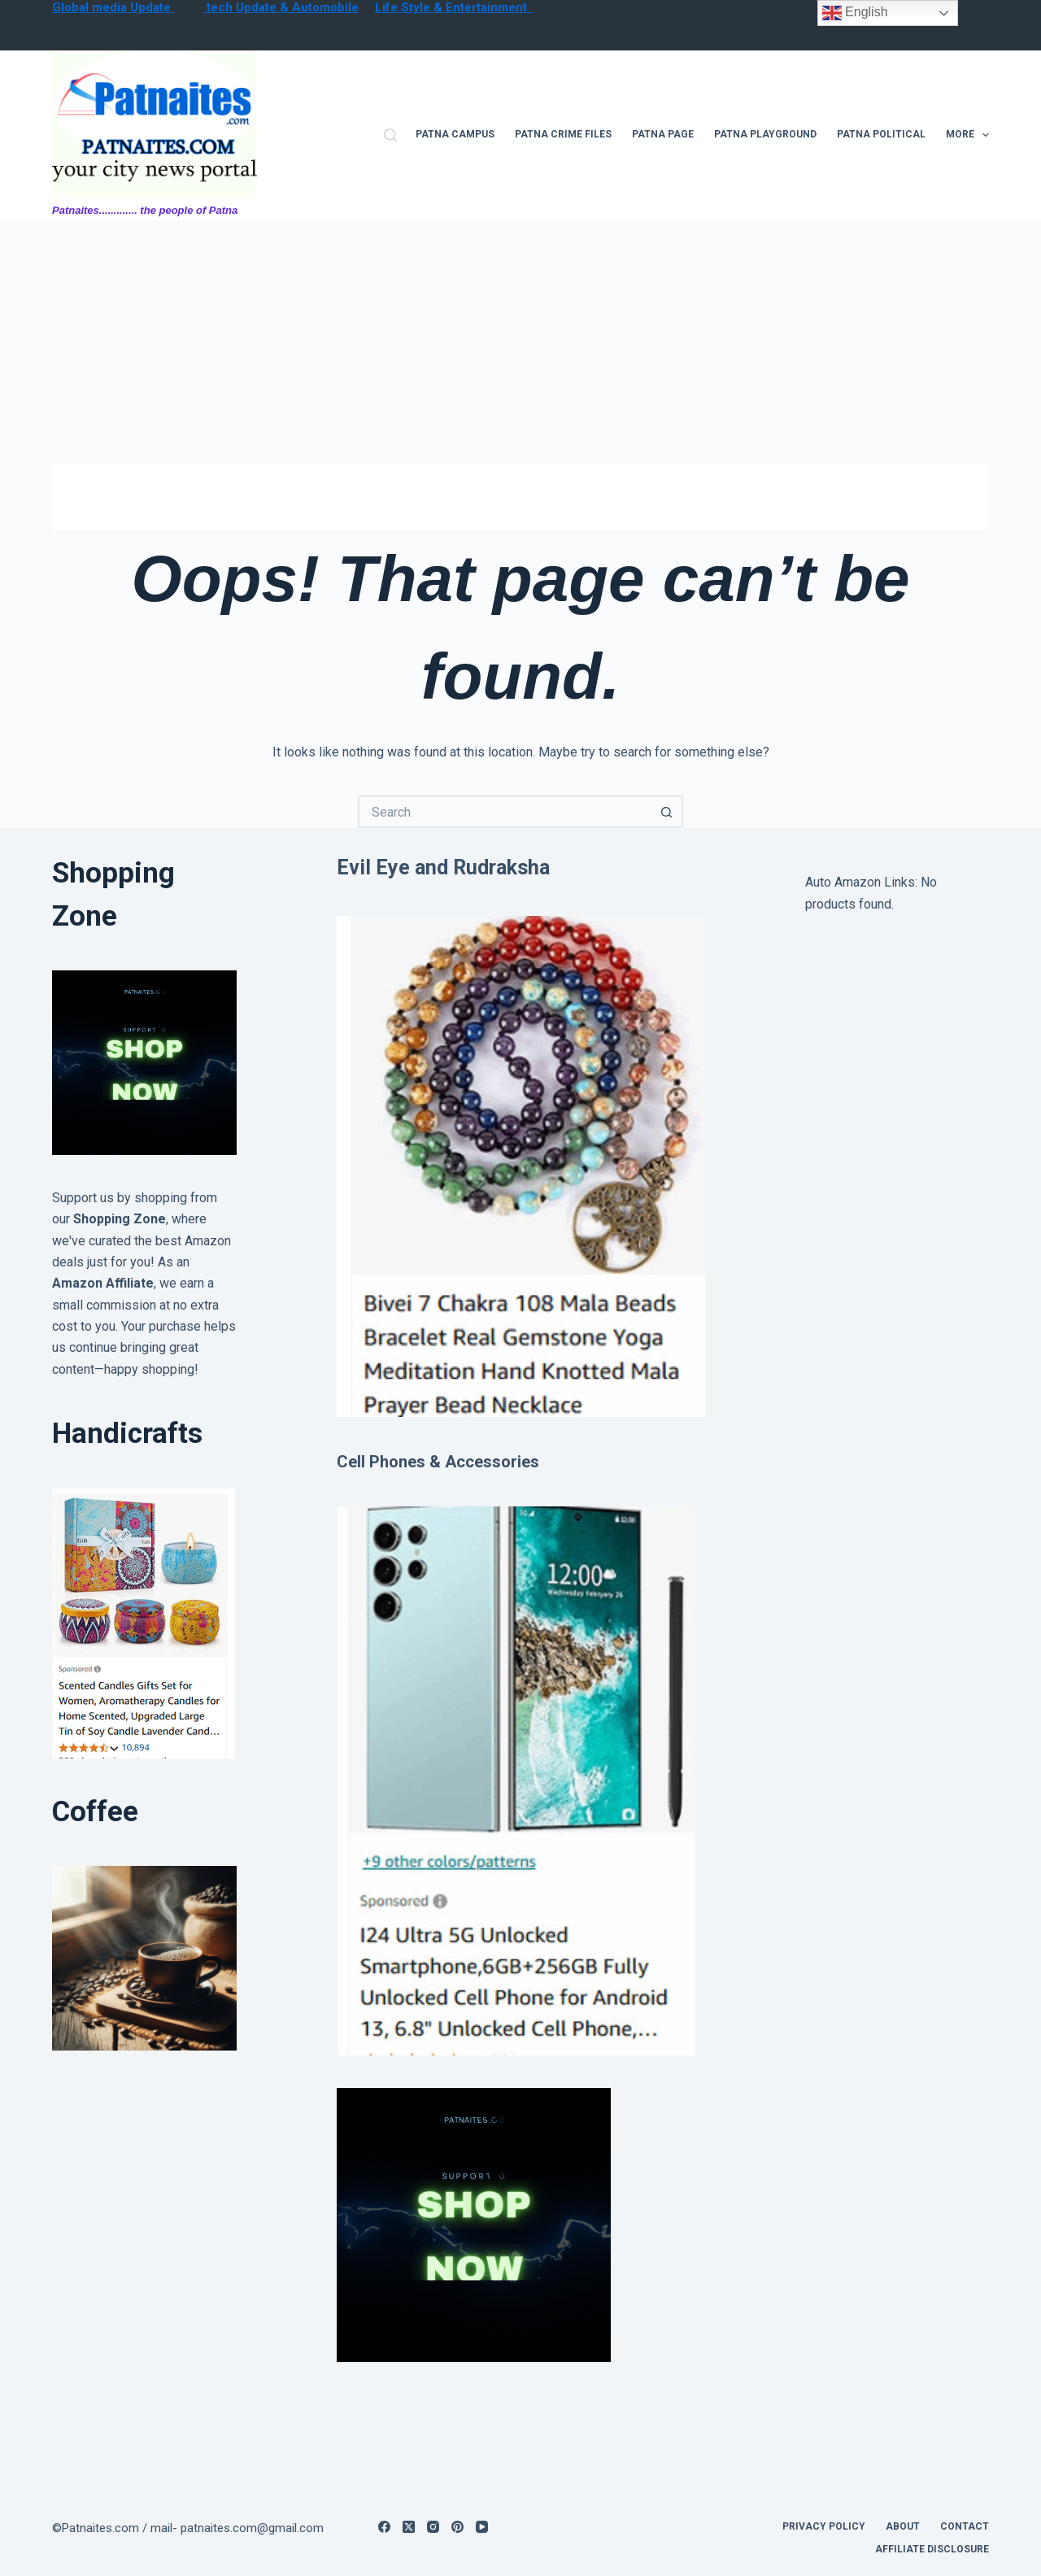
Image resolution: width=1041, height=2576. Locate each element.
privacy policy (823, 2526)
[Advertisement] (520, 341)
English (855, 13)
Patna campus (455, 134)
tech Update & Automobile (281, 7)
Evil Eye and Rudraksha (443, 867)
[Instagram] (433, 2527)
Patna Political (881, 134)
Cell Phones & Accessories (438, 1461)
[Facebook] (384, 2527)
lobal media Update (117, 7)
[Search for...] (504, 811)
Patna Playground (765, 134)
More (967, 135)
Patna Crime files (563, 134)
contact (964, 2526)
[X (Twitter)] (409, 2527)
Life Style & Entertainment (454, 7)
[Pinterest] (457, 2527)
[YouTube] (482, 2527)
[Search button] (667, 811)
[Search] (390, 135)
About (903, 2526)
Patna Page (663, 134)
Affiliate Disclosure (932, 2549)
